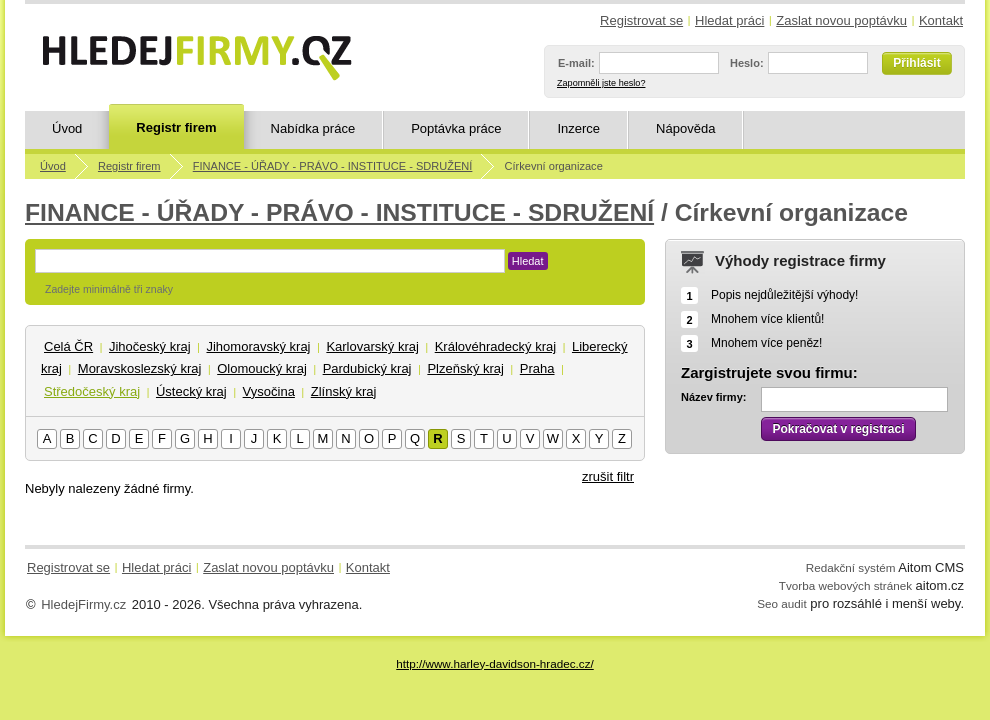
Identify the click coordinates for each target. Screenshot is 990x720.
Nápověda (685, 128)
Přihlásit (916, 63)
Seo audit (781, 603)
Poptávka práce (456, 128)
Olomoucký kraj (262, 368)
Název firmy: (713, 397)
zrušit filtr (608, 476)
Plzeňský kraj (465, 368)
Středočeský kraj (92, 391)
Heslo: (747, 63)
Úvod (67, 128)
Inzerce (578, 128)
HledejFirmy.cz (83, 604)
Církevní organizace (554, 166)
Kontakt (941, 20)
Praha (537, 368)
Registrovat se (641, 20)
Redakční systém (851, 567)
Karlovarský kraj (372, 346)
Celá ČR (68, 346)
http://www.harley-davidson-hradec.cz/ (494, 663)
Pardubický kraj (367, 368)
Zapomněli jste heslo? (601, 83)
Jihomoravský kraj (258, 346)
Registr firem (176, 127)
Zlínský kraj (344, 391)
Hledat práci (729, 20)
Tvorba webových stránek (845, 585)
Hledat (528, 261)
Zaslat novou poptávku (841, 20)
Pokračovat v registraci (838, 429)
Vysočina (269, 391)
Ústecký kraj (191, 391)
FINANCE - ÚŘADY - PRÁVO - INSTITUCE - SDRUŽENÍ (333, 166)
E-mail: (576, 63)
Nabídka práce (313, 128)
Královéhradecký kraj (495, 346)
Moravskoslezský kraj (140, 368)
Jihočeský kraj (150, 346)
